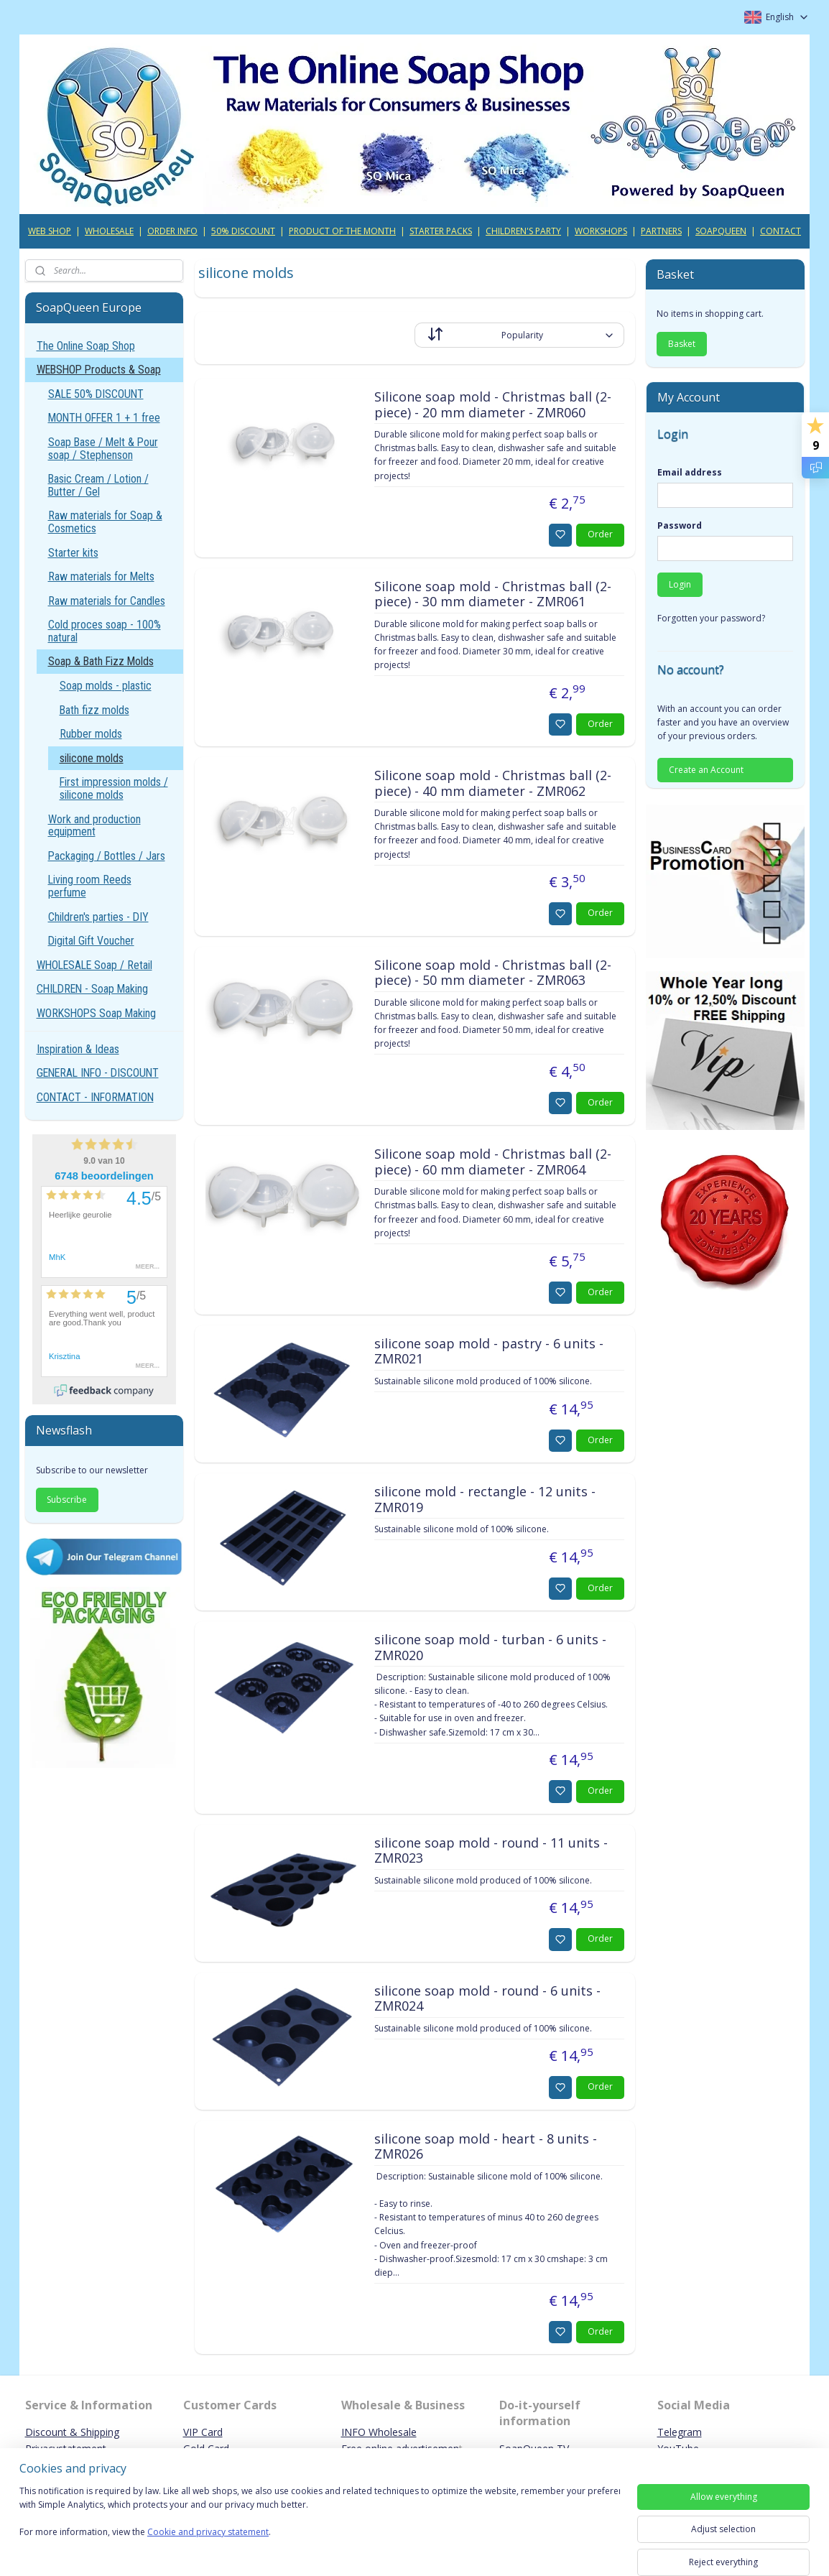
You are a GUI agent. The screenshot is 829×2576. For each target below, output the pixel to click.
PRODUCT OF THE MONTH (342, 231)
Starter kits (73, 553)
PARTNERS (661, 231)
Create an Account (706, 770)
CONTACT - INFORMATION (95, 1097)
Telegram (679, 2432)
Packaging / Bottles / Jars (106, 856)
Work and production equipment (94, 825)
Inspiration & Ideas (78, 1049)
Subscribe (67, 1499)
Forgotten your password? (711, 618)
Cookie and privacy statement (208, 2532)
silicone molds (92, 758)
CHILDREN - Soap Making (92, 989)
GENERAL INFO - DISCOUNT (98, 1073)
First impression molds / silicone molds (114, 788)
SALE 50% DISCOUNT (96, 394)
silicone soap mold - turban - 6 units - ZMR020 (490, 1648)
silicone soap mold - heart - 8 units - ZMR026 (485, 2147)
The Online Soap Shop (86, 346)
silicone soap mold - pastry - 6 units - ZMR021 (488, 1352)
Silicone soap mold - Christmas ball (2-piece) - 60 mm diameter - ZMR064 (492, 1162)
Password (679, 525)
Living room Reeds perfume (89, 886)
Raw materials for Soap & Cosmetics (105, 522)
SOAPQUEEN (720, 231)
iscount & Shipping (76, 2432)
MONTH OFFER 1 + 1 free (104, 418)
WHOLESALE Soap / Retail (94, 965)
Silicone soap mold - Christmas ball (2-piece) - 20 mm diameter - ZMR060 (492, 405)
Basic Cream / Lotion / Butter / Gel (98, 485)
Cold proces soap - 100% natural (104, 631)
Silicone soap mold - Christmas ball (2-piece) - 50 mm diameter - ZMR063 (492, 973)
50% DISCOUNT (243, 231)
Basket (681, 344)
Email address (689, 472)
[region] (319, 2520)
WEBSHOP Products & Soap (99, 369)
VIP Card (203, 2432)
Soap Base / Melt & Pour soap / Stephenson (103, 448)
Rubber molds (91, 734)
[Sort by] (519, 335)
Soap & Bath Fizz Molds (101, 661)
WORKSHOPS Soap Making (96, 1013)
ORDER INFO (172, 231)
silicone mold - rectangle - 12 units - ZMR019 (484, 1500)
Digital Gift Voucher (91, 941)
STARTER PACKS (440, 231)
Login (680, 584)
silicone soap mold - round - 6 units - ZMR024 (487, 1999)
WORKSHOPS (601, 231)
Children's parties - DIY (98, 917)
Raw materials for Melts (101, 576)
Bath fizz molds (94, 710)
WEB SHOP (49, 231)
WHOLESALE (109, 231)
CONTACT (780, 231)
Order (600, 534)
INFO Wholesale (379, 2432)
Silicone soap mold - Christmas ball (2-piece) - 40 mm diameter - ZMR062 (492, 784)
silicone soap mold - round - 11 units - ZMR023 (490, 1851)
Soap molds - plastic (106, 685)
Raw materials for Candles (106, 601)
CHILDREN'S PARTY (523, 231)
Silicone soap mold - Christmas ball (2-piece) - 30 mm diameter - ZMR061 (492, 595)
